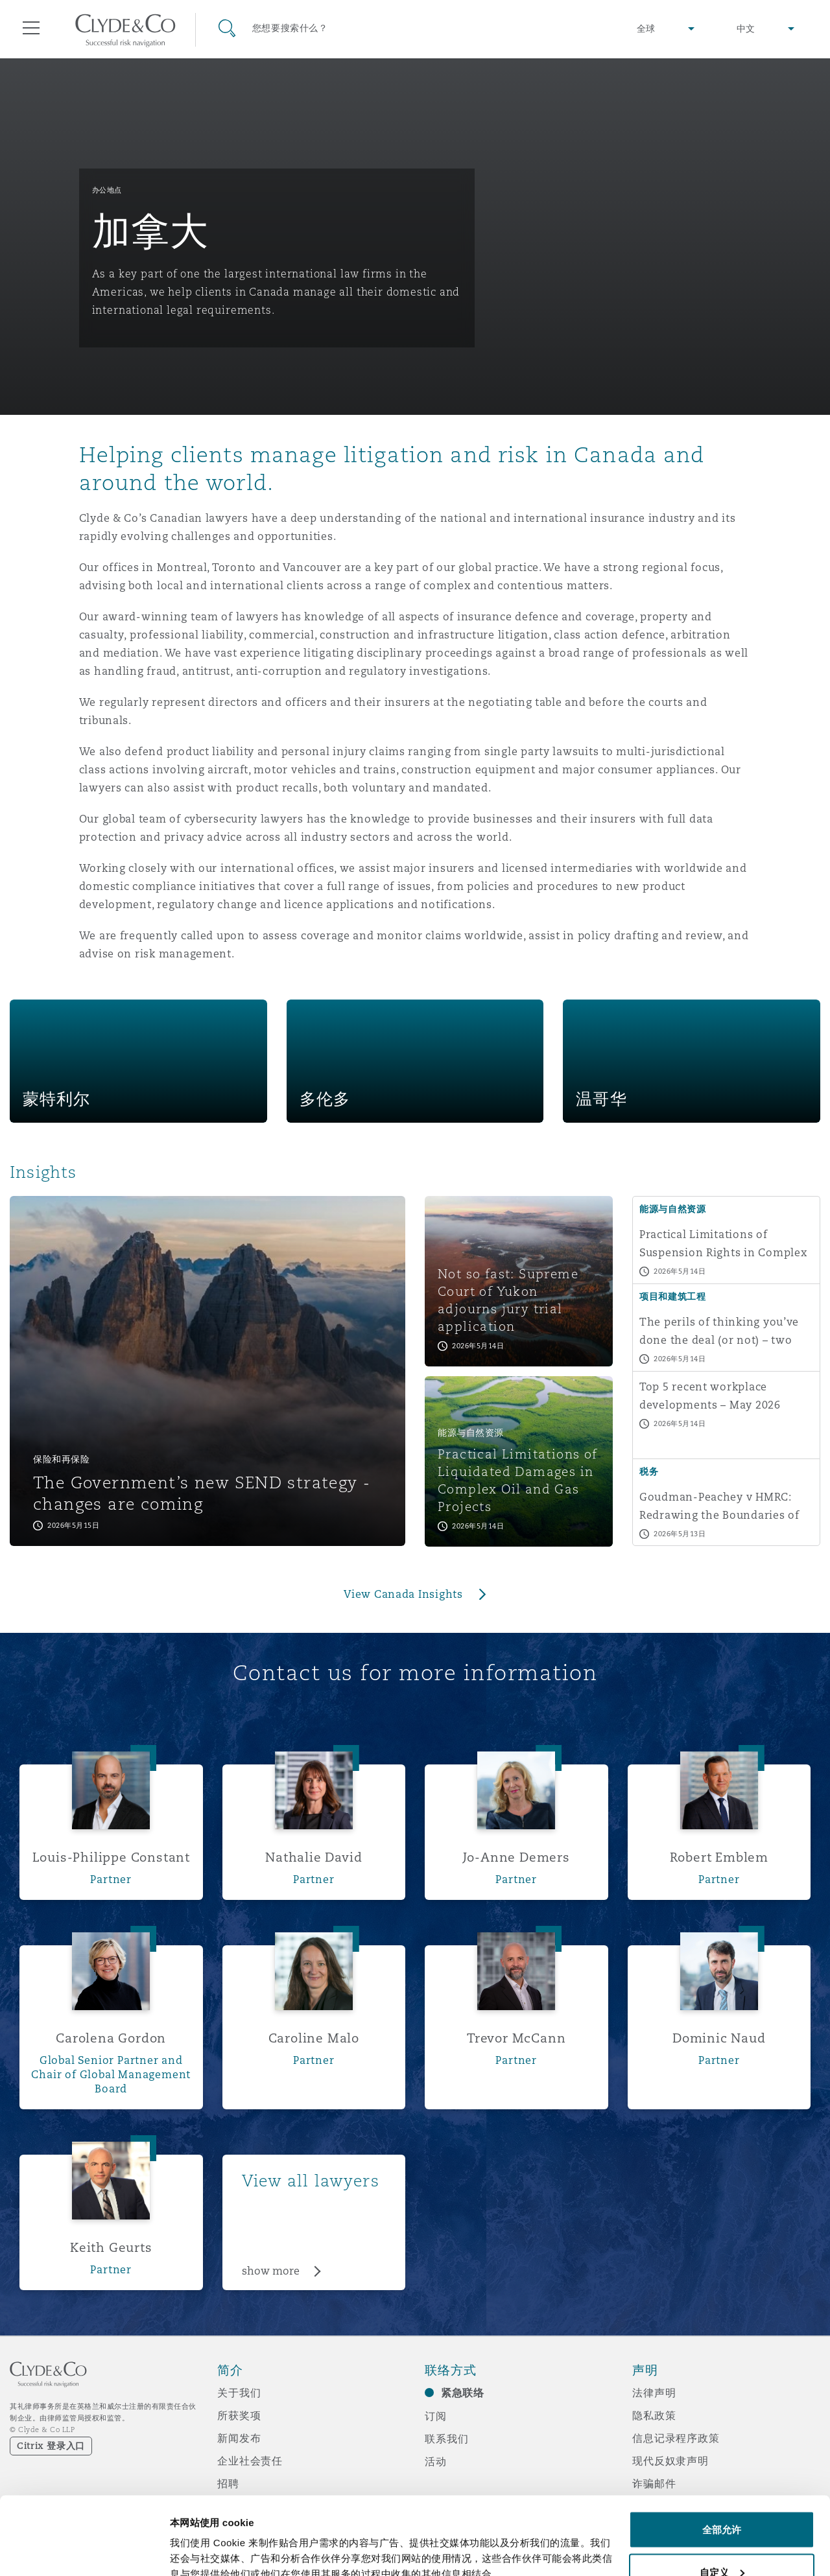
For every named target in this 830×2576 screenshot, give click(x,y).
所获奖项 (239, 2415)
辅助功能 (654, 2506)
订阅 (436, 2415)
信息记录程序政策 (676, 2437)
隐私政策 (654, 2415)
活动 (436, 2461)
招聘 (228, 2483)
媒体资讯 (239, 2506)
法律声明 (654, 2392)
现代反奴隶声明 (670, 2460)
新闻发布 (239, 2437)
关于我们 (239, 2392)
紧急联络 (462, 2393)
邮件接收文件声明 (676, 2528)
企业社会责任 (250, 2460)
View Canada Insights (403, 1594)
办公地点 (107, 189)
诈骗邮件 (654, 2483)
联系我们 (446, 2438)
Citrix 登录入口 (51, 2446)
